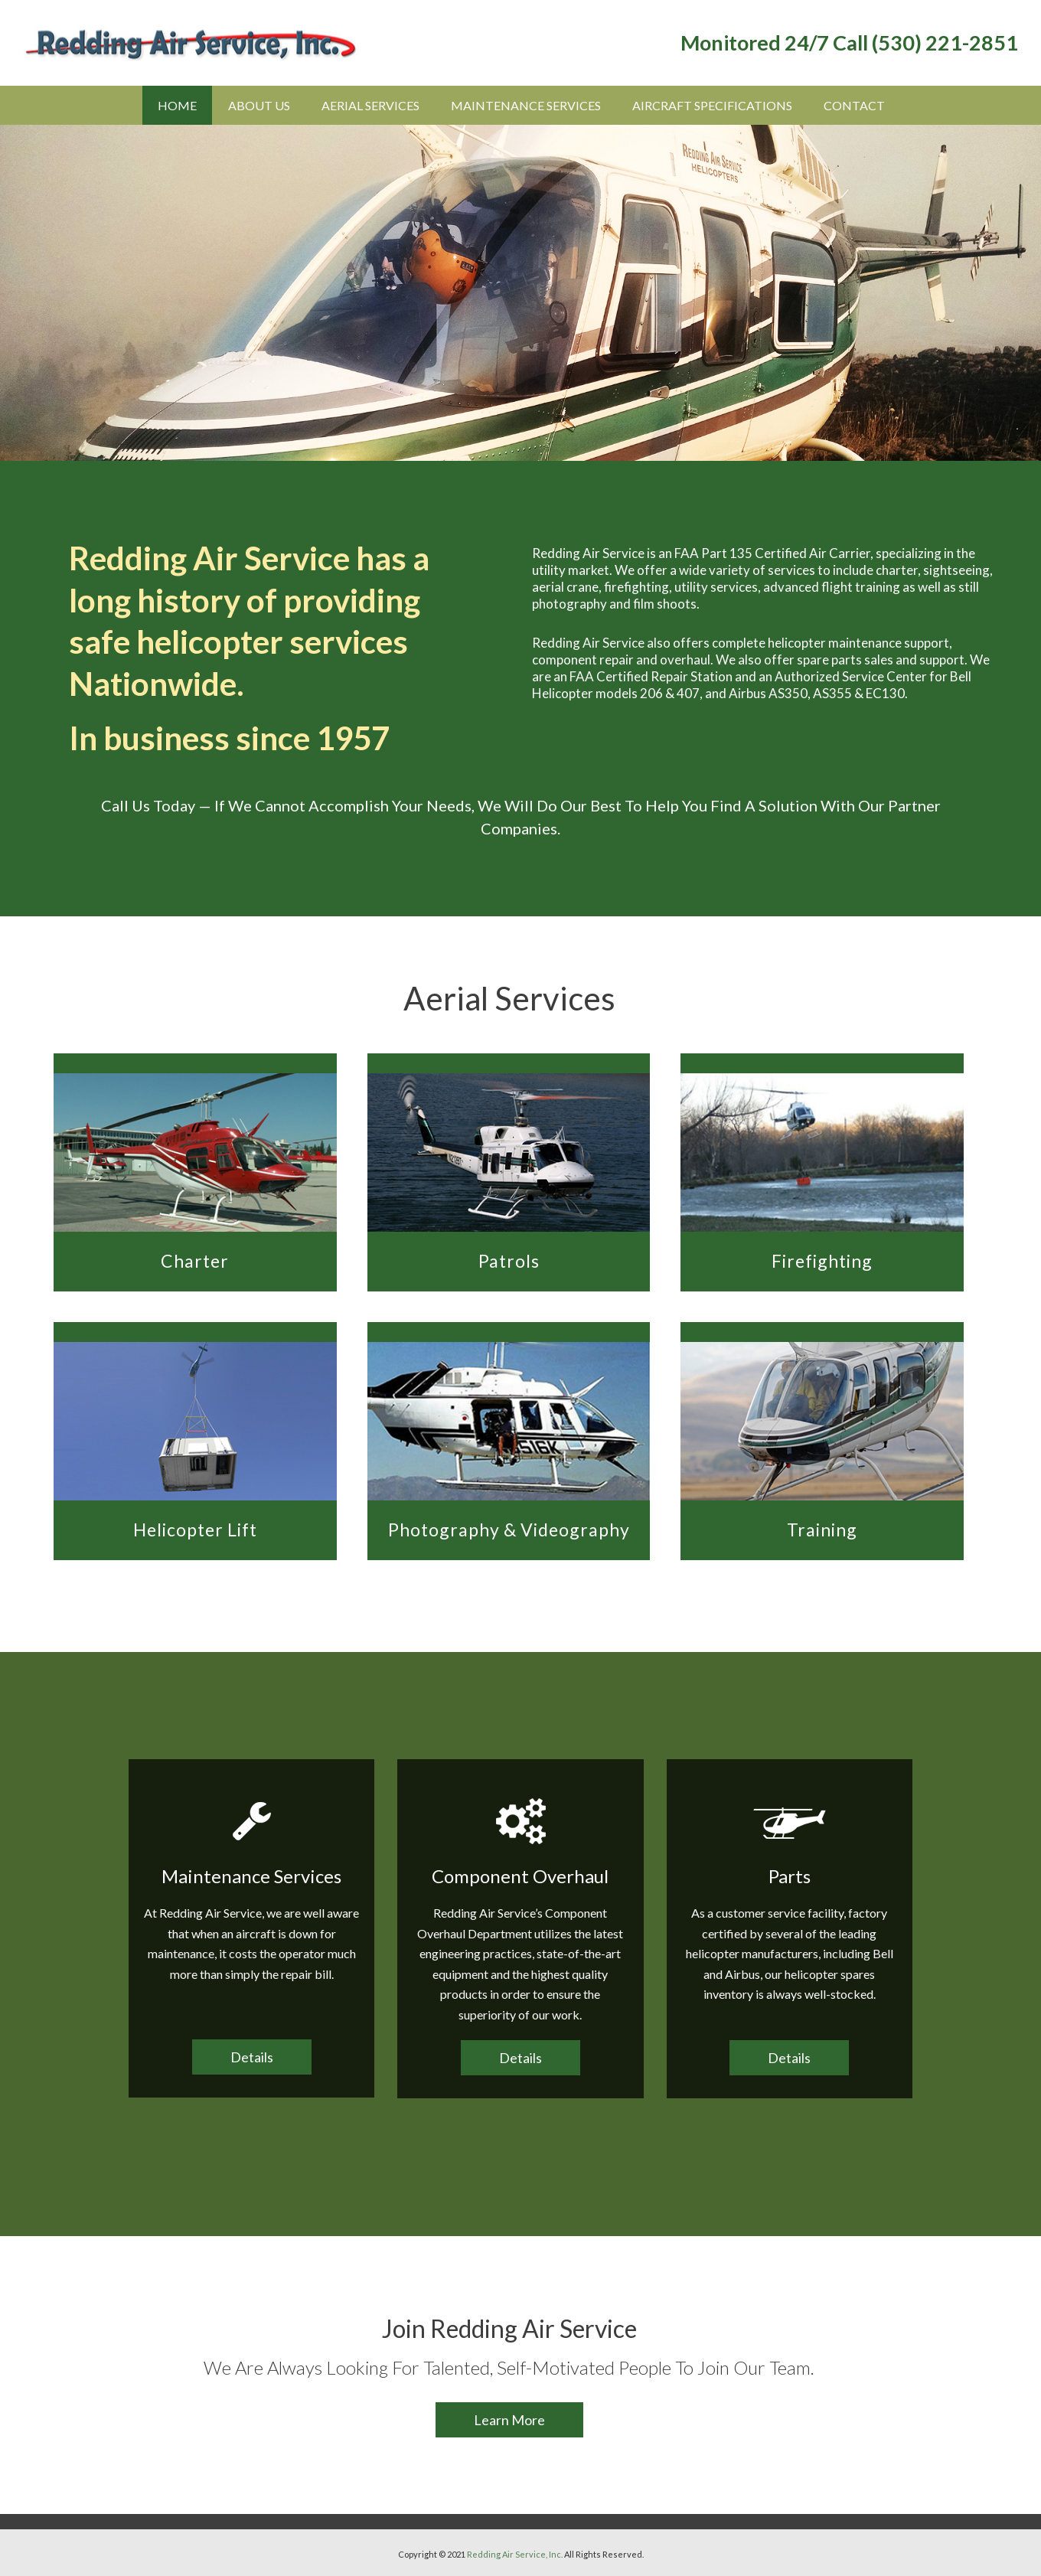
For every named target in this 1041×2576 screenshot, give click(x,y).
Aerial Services (370, 105)
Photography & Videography (509, 1529)
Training (822, 1529)
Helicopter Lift (195, 1529)
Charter (195, 1261)
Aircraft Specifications (712, 105)
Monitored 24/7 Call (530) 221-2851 (849, 42)
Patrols (509, 1261)
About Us (259, 105)
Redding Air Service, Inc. (515, 2554)
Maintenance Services (526, 105)
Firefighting (822, 1261)
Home (177, 105)
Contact (854, 105)
